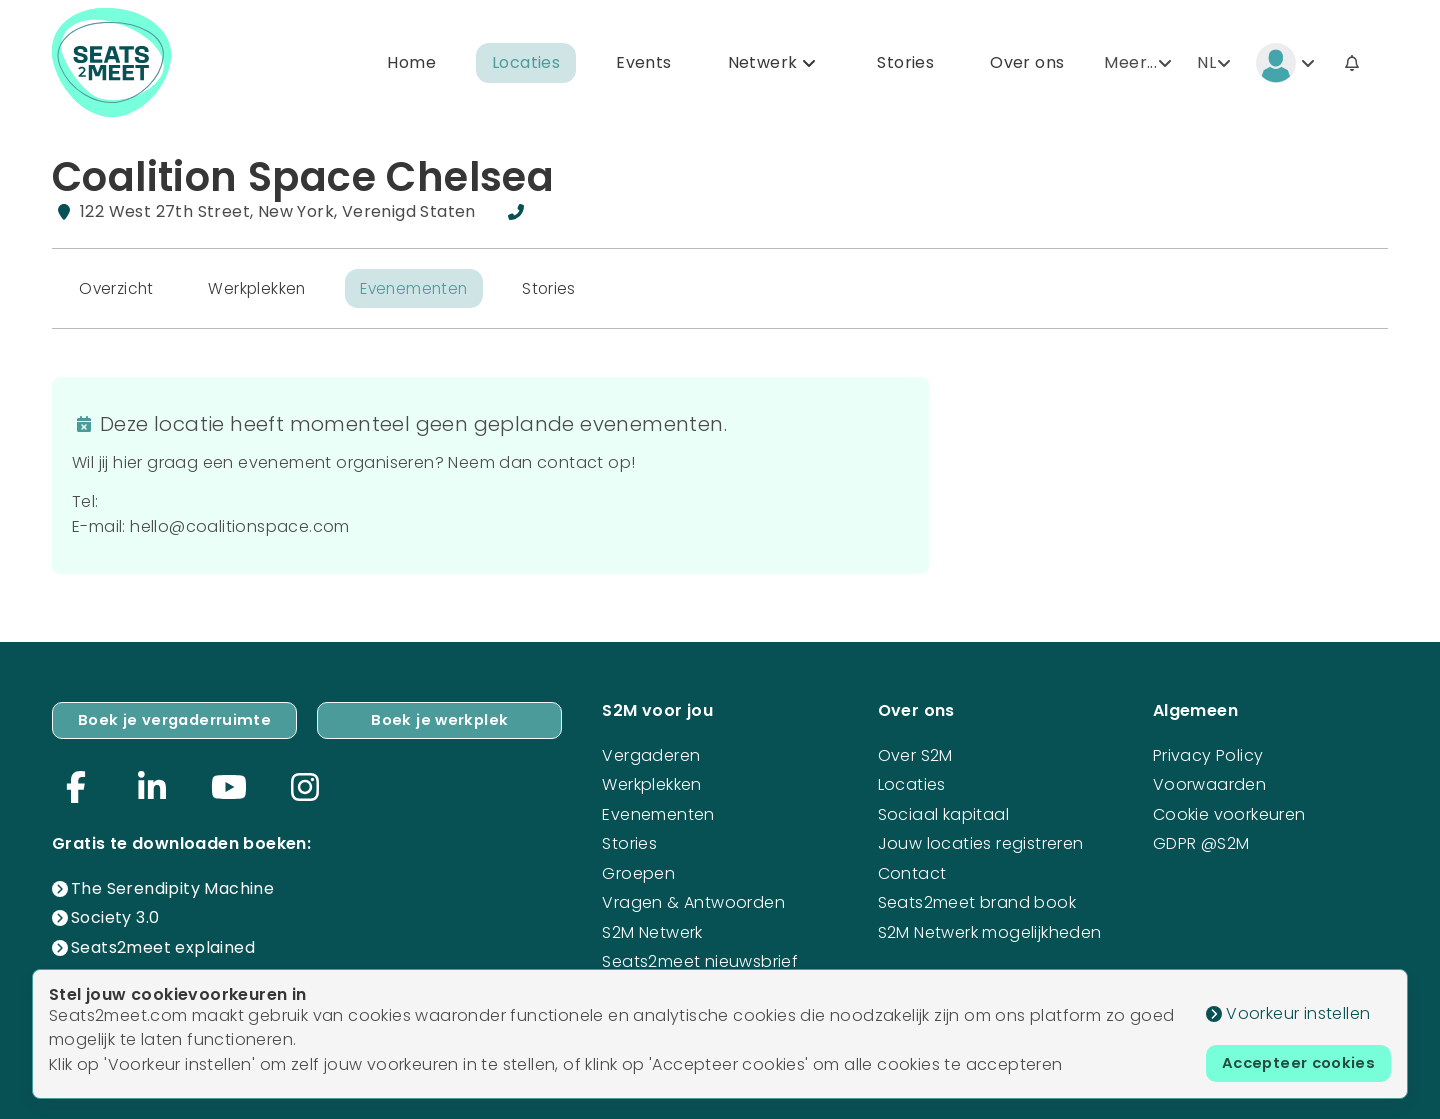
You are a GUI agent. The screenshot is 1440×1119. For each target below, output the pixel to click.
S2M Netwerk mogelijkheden (990, 928)
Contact (912, 870)
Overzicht (119, 291)
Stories (905, 63)
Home (411, 63)
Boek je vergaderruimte (175, 718)
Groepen (638, 870)
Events (643, 63)
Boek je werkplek (440, 718)
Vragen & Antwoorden (693, 899)
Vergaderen (651, 752)
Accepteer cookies (1293, 1061)
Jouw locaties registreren (981, 840)
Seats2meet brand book (977, 899)
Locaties (526, 63)
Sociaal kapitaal (943, 811)
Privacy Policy (1208, 752)
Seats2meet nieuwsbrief (700, 958)
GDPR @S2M (1201, 840)
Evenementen (425, 291)
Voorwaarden (1209, 781)
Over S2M (915, 752)
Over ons (1027, 63)
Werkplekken (263, 291)
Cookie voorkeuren (1229, 811)
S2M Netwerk (652, 928)
